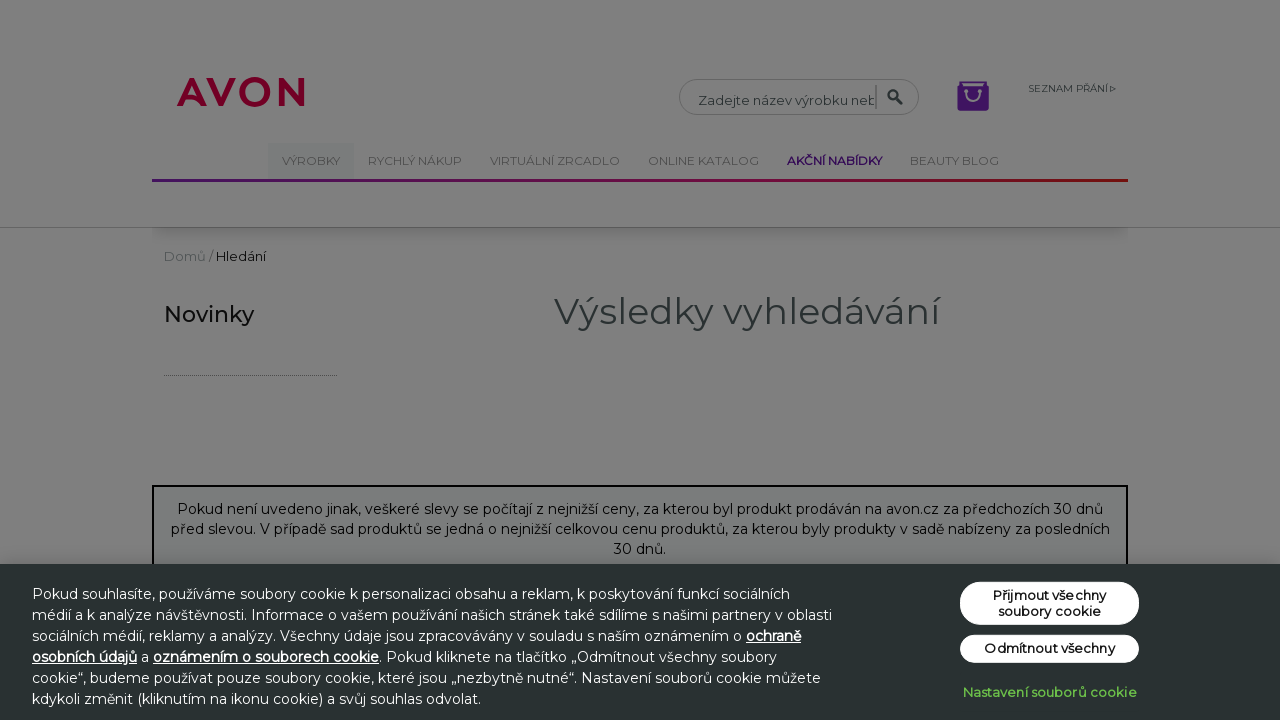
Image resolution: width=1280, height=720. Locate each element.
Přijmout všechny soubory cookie (1049, 603)
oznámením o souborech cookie (266, 657)
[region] (640, 642)
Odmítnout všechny (1049, 648)
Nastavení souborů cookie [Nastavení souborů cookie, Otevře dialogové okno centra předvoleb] (1050, 692)
